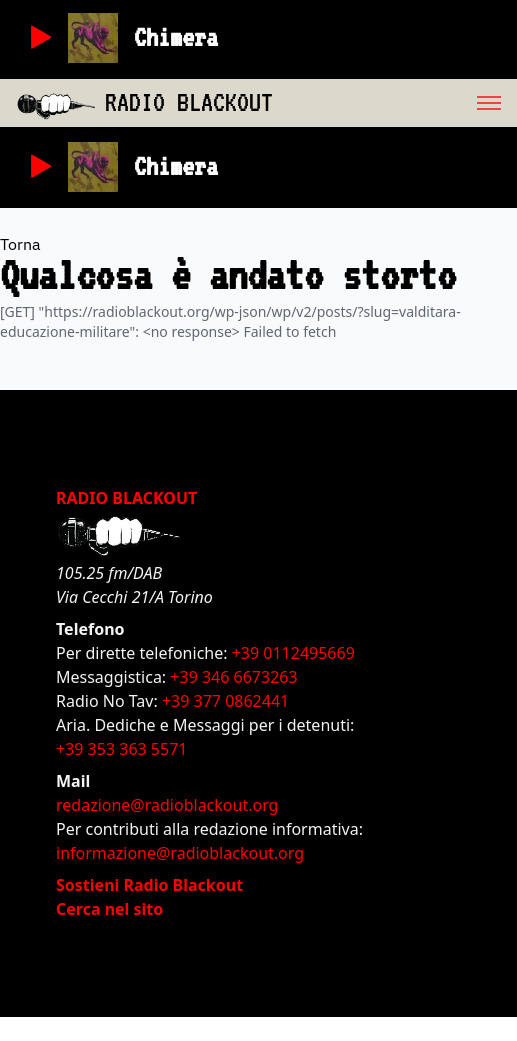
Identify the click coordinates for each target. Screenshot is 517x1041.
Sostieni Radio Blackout (149, 885)
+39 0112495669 (293, 653)
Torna (20, 244)
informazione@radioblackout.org (180, 853)
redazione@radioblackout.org (167, 805)
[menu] (395, 103)
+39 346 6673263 (233, 677)
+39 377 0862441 (225, 701)
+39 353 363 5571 (121, 749)
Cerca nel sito (109, 909)
